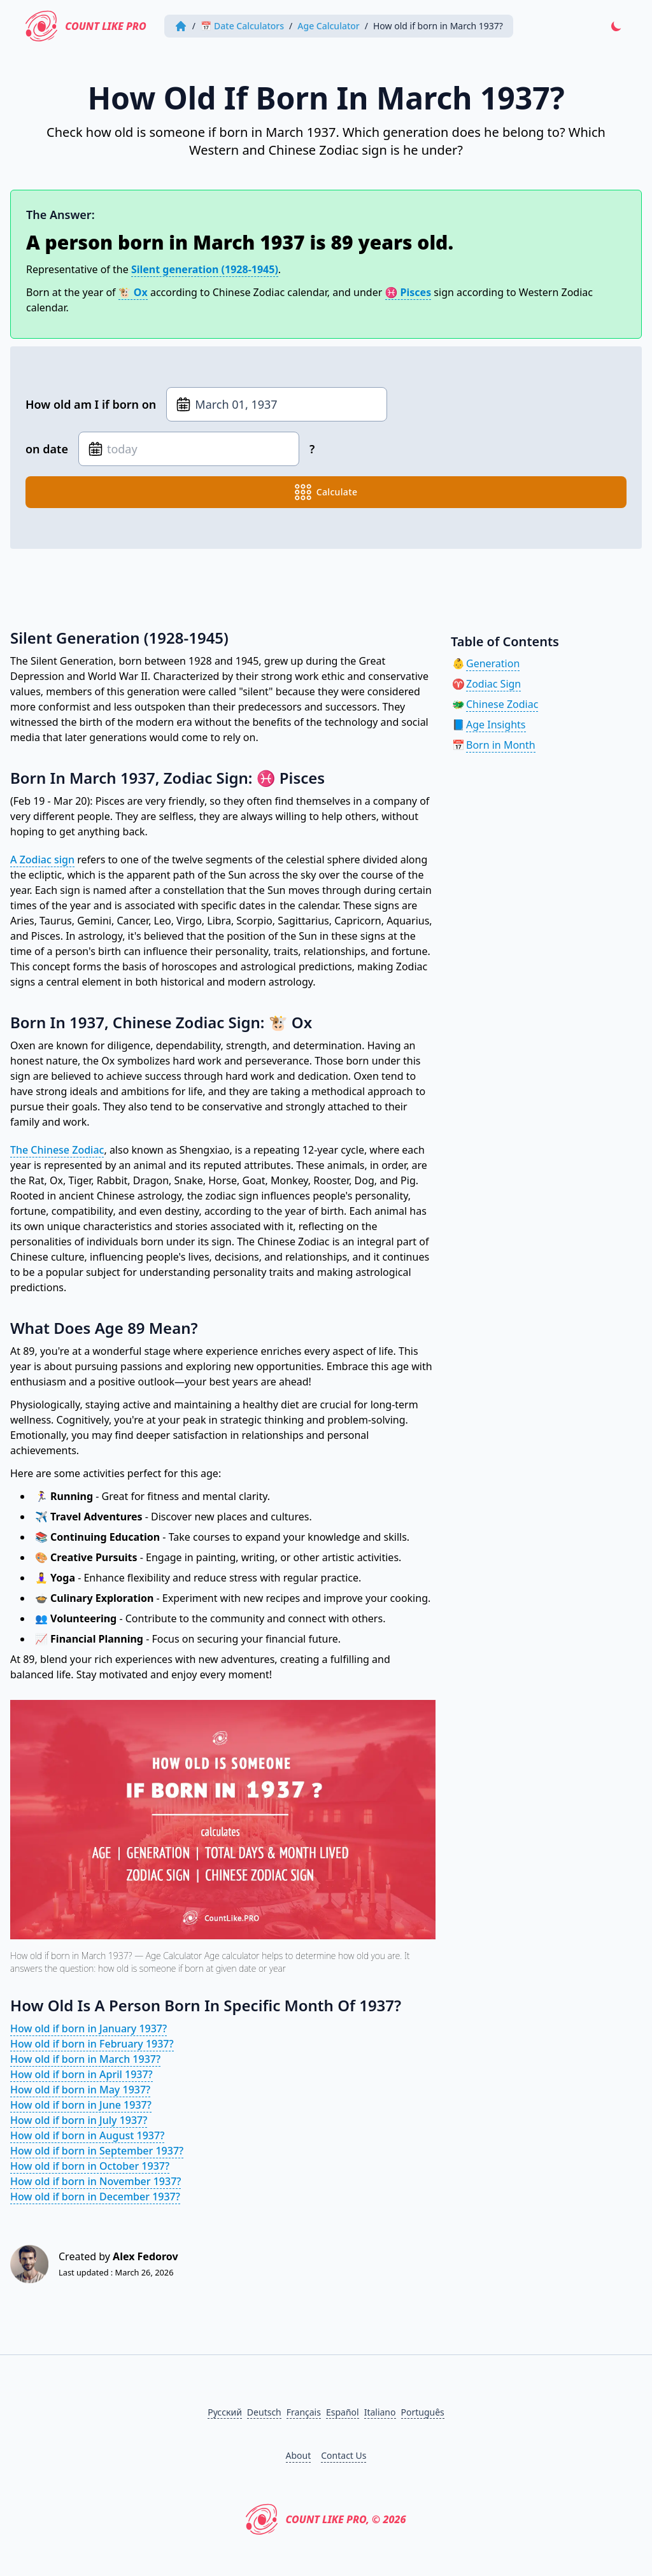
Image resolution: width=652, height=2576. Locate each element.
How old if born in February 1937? (92, 2044)
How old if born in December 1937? (95, 2197)
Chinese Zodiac (502, 704)
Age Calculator (331, 26)
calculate (326, 492)
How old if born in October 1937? (89, 2166)
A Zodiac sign (42, 860)
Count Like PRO (88, 26)
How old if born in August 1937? (87, 2135)
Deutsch (264, 2412)
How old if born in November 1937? (95, 2181)
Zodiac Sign (493, 684)
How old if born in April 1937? (81, 2074)
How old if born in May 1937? (80, 2090)
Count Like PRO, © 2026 (326, 2519)
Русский (225, 2412)
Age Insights (496, 725)
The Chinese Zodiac (57, 1150)
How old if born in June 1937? (81, 2105)
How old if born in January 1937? (88, 2028)
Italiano (380, 2412)
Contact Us (343, 2455)
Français (304, 2412)
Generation (493, 663)
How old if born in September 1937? (96, 2151)
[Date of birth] (276, 404)
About (298, 2455)
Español (342, 2412)
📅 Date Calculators (245, 26)
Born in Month (500, 745)
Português (422, 2412)
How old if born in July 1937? (78, 2120)
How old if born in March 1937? (85, 2059)
